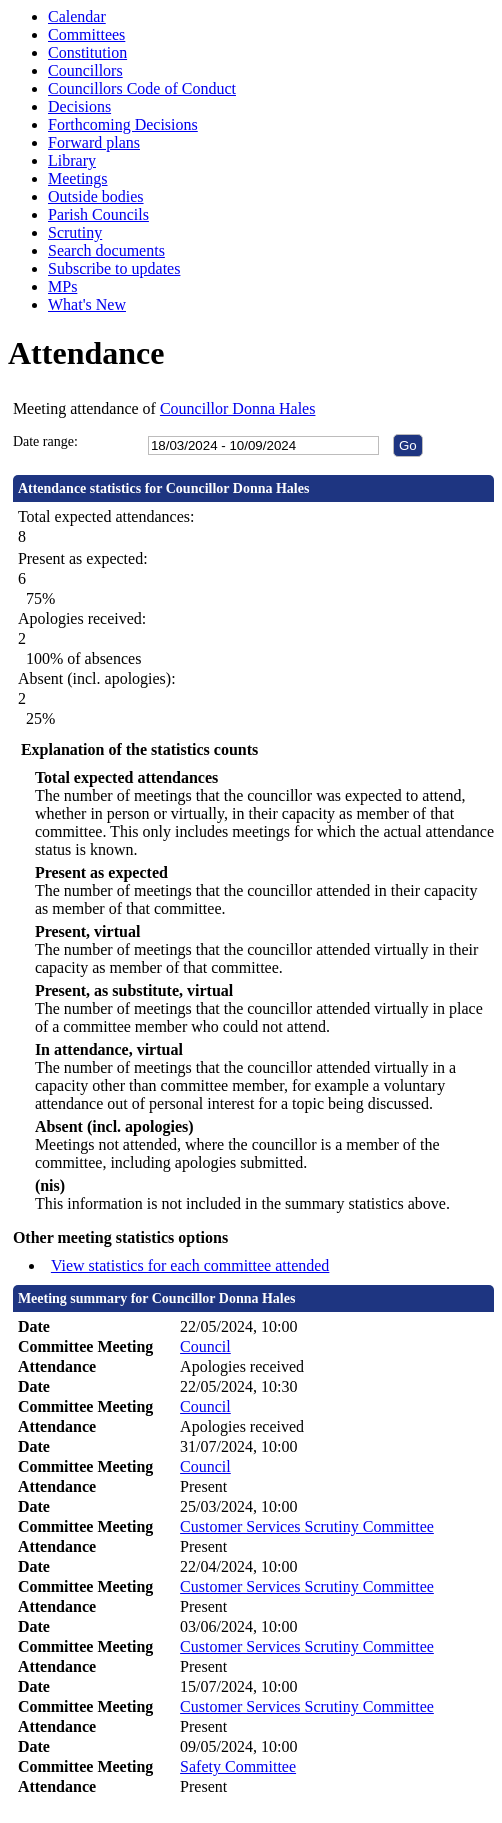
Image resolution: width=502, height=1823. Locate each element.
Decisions (79, 106)
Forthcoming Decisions (123, 124)
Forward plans (94, 142)
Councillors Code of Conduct (142, 88)
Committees (86, 34)
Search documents (106, 250)
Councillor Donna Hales (238, 408)
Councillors (85, 70)
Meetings (78, 178)
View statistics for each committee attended (190, 1265)
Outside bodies (96, 196)
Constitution (87, 52)
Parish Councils (98, 214)
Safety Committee (238, 1766)
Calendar (77, 16)
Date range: (45, 441)
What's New (87, 304)
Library (72, 160)
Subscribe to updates (114, 268)
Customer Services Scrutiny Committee (307, 1526)
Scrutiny (75, 232)
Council (205, 1346)
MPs (62, 286)
